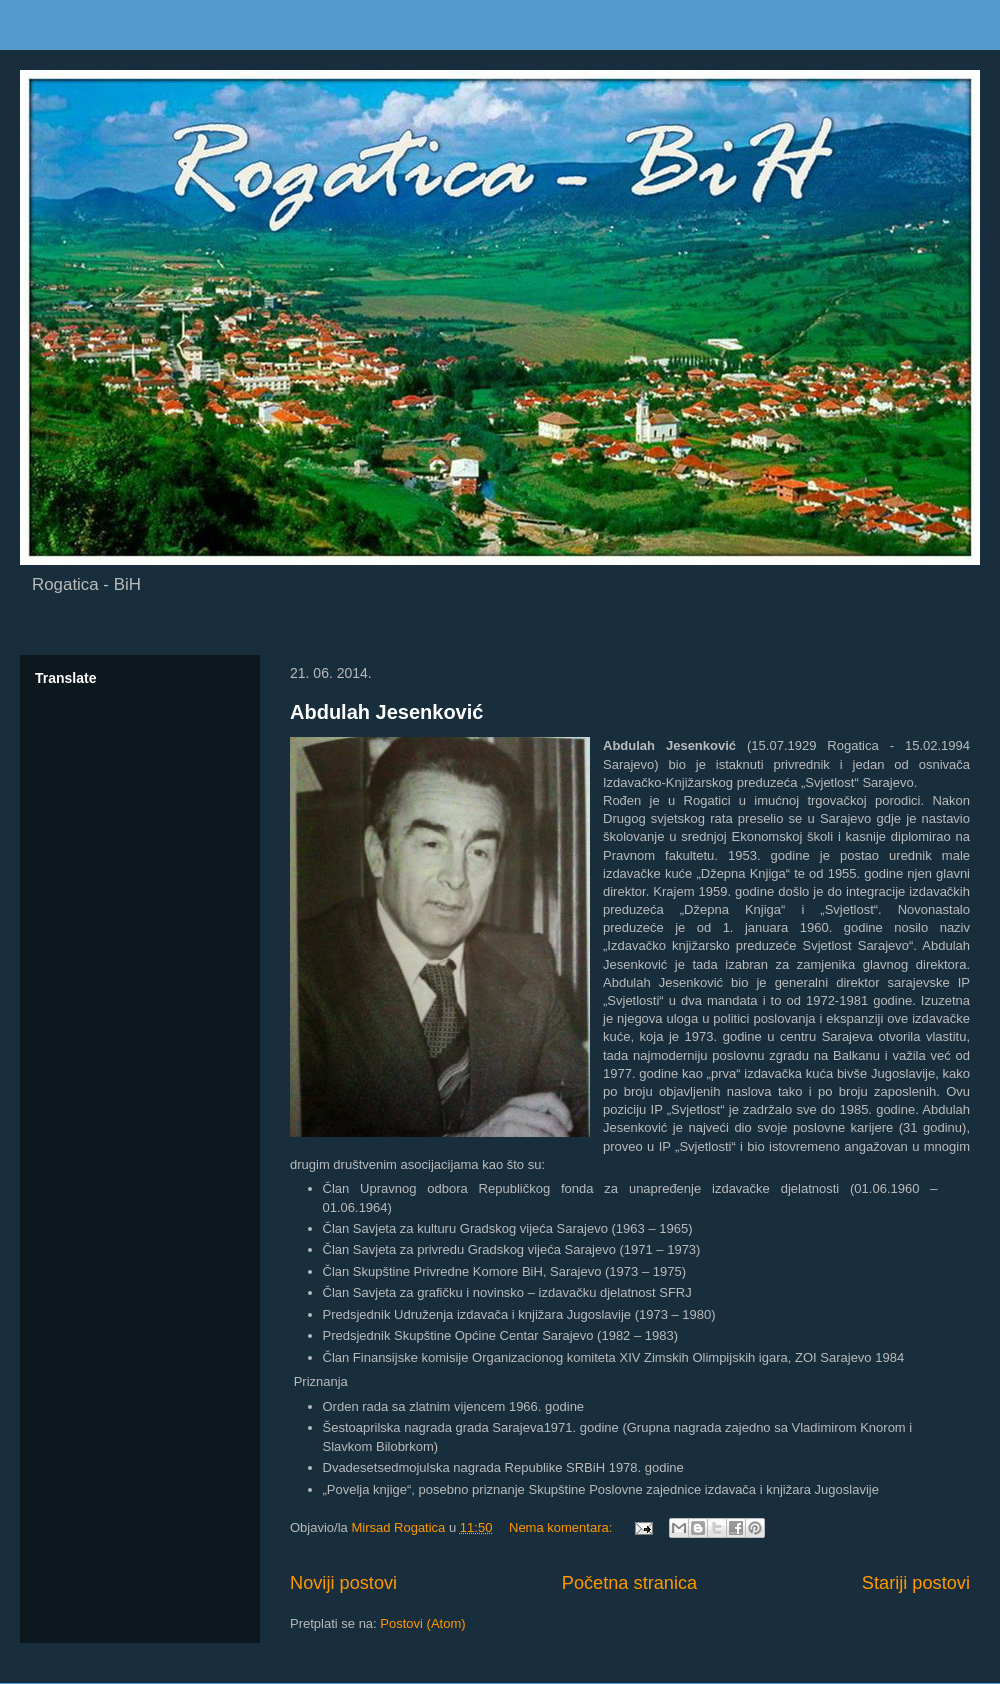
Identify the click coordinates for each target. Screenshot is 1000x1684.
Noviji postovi (343, 1583)
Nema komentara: (562, 1527)
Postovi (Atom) (422, 1623)
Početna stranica (629, 1583)
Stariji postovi (916, 1583)
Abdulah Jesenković (386, 712)
